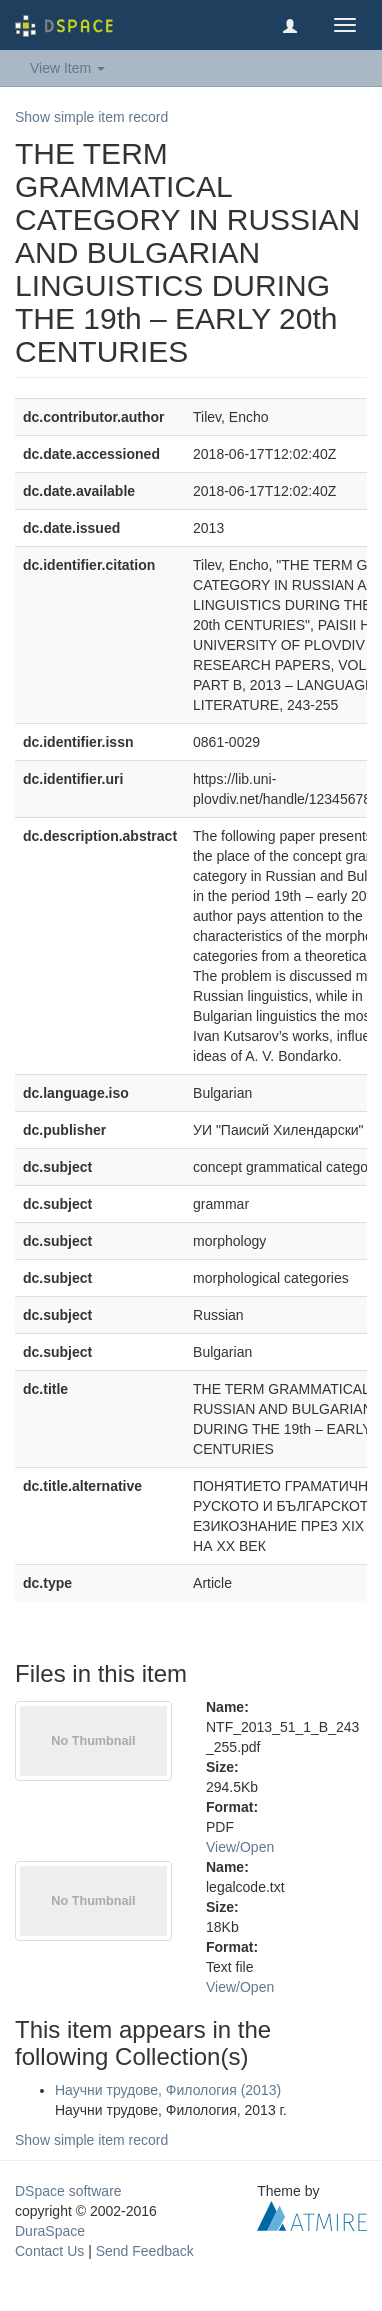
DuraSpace (50, 2231)
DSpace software (68, 2191)
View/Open (240, 1847)
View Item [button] (67, 68)
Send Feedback (145, 2251)
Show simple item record (91, 117)
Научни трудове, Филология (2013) (168, 2090)
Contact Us (49, 2251)
